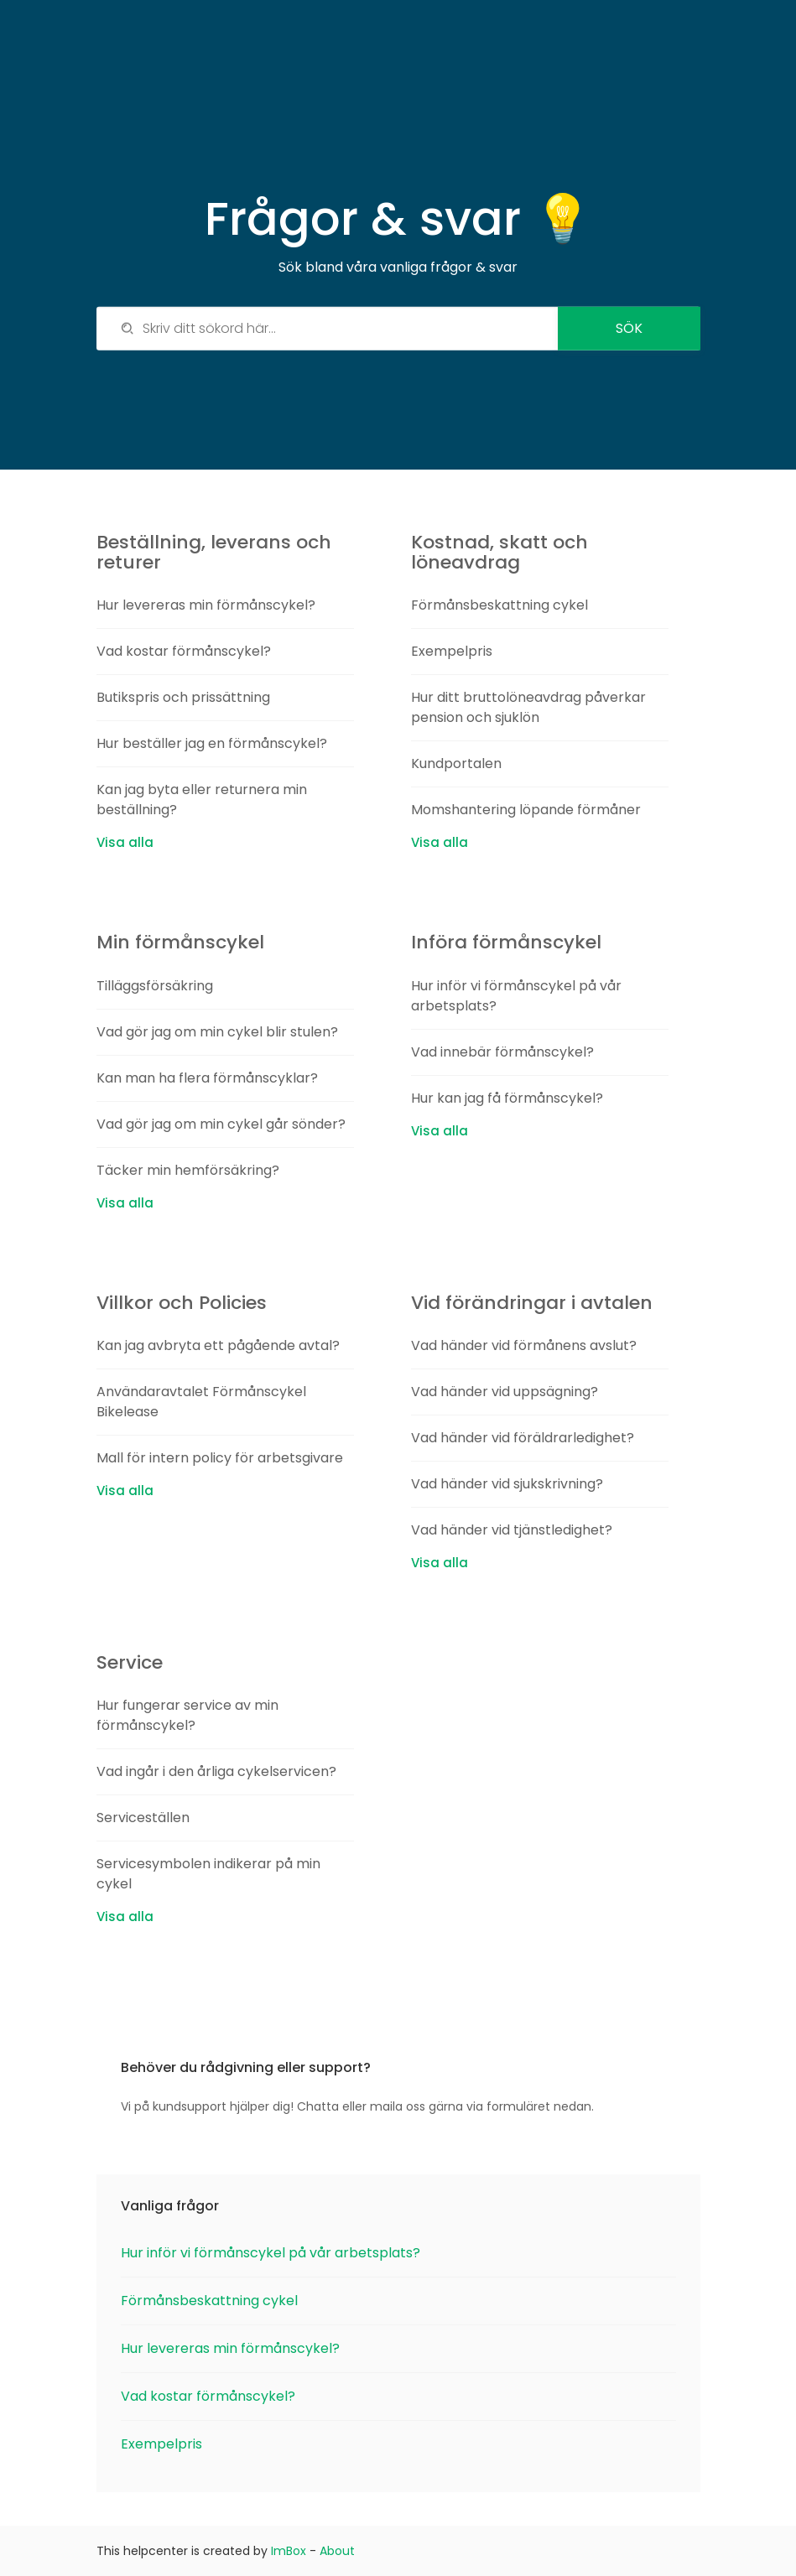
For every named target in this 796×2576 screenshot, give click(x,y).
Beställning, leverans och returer (213, 552)
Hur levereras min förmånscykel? (205, 605)
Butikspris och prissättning (183, 697)
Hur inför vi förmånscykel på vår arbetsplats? (270, 2252)
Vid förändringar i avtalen (532, 1303)
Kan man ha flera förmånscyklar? (207, 1078)
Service (129, 1662)
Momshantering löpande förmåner (526, 809)
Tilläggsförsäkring (154, 985)
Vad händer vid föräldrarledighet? (522, 1437)
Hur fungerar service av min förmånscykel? (187, 1715)
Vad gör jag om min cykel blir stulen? (217, 1031)
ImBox (288, 2550)
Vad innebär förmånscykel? (502, 1052)
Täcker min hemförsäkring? (187, 1170)
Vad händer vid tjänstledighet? (511, 1530)
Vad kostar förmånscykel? (183, 651)
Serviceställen (143, 1817)
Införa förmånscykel (506, 942)
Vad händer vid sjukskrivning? (507, 1483)
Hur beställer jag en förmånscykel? (211, 743)
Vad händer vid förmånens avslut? (524, 1345)
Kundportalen (456, 763)
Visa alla (124, 842)
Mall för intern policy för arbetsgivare (219, 1457)
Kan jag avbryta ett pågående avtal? (218, 1345)
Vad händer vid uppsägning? (504, 1391)
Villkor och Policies (181, 1303)
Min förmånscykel (180, 942)
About (337, 2550)
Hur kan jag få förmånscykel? (507, 1098)
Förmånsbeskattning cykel (499, 605)
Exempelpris (451, 651)
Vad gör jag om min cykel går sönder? (221, 1124)
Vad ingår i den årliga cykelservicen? (216, 1771)
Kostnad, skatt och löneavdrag (499, 552)
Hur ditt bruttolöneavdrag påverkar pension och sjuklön (528, 707)
